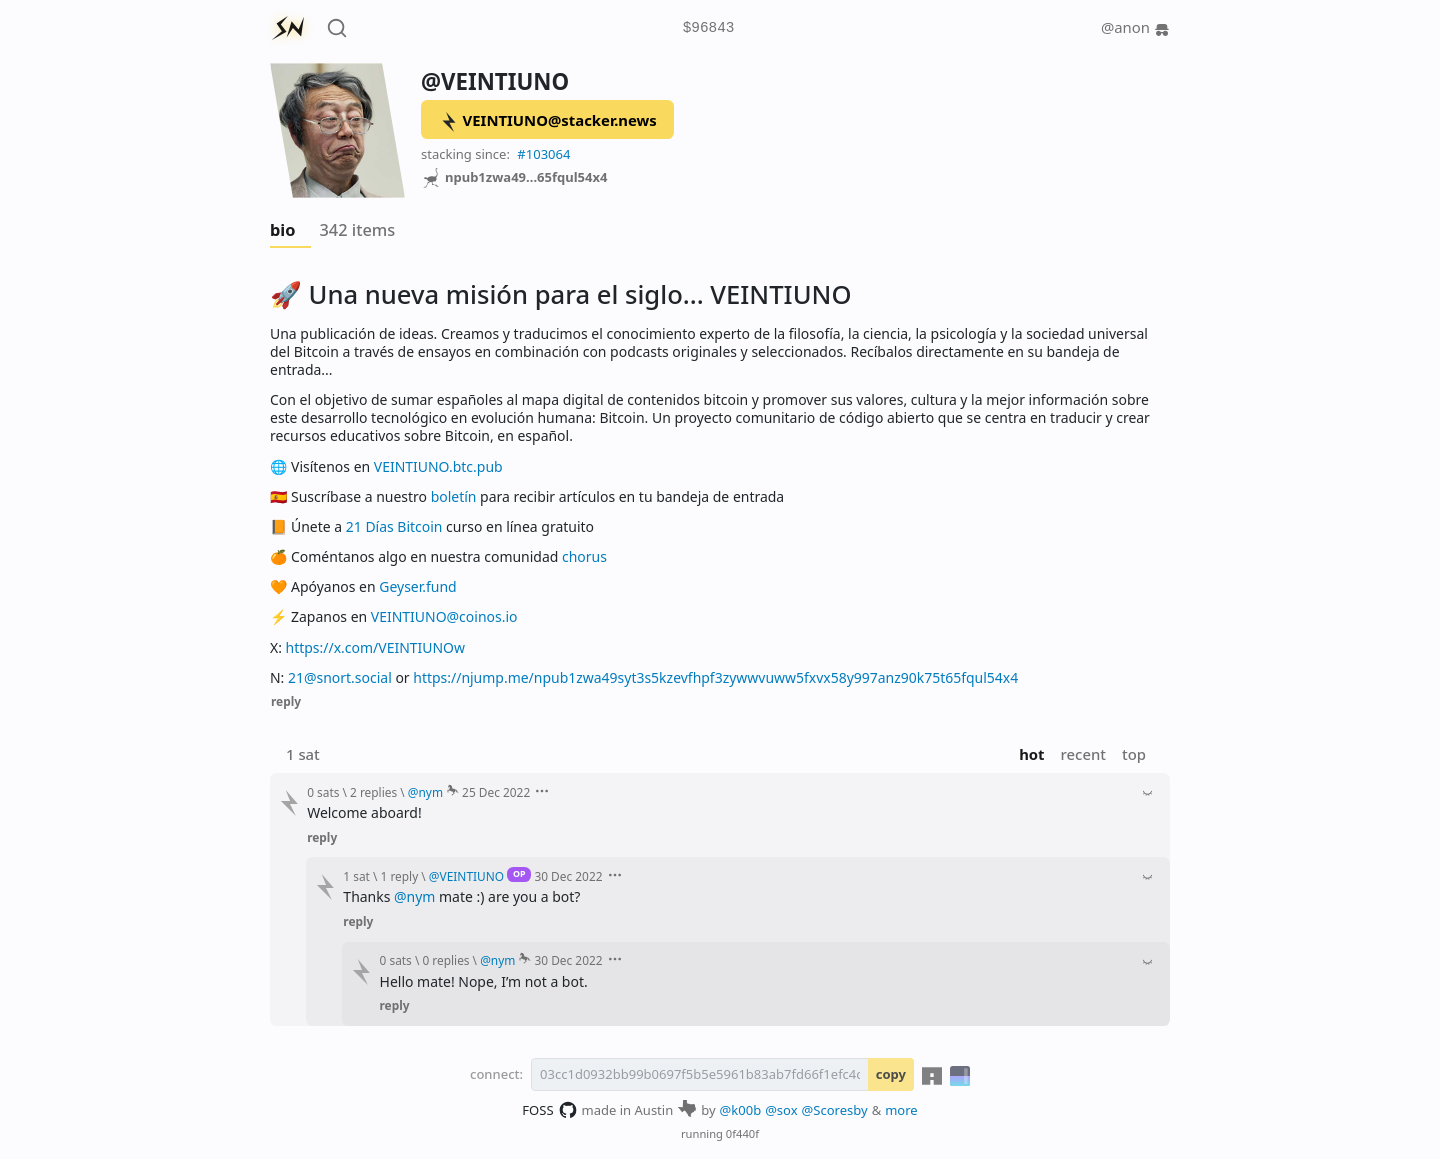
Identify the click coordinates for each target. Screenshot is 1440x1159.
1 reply (400, 876)
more (901, 1110)
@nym (414, 896)
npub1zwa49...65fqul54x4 (514, 178)
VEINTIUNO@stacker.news (548, 121)
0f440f (742, 1133)
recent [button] (1083, 754)
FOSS (549, 1110)
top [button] (1134, 754)
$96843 (709, 28)
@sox (781, 1110)
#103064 (543, 154)
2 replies (373, 792)
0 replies (445, 960)
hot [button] (1031, 754)
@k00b (741, 1110)
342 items (357, 230)
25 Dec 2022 (496, 792)
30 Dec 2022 (568, 876)
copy (891, 1074)
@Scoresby (835, 1110)
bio (282, 230)
